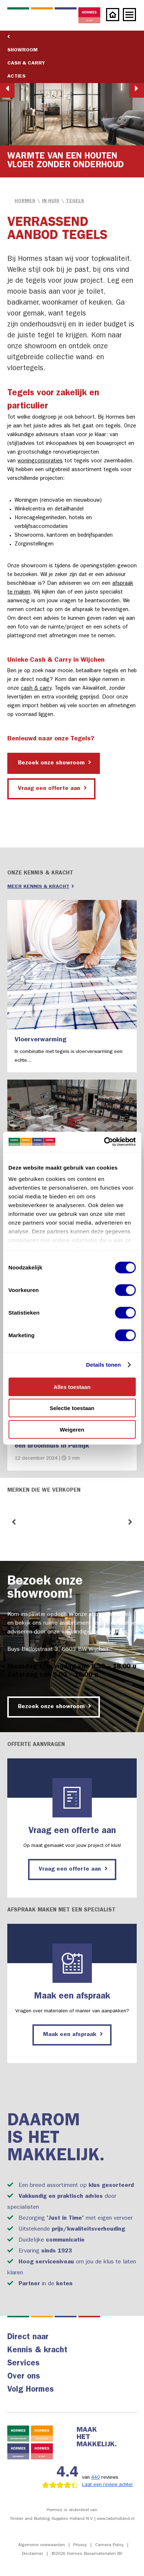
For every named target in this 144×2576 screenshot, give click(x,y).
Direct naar (27, 2338)
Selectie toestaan (72, 1408)
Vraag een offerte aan (52, 788)
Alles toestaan (72, 1386)
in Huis (50, 201)
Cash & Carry (26, 63)
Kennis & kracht (37, 2351)
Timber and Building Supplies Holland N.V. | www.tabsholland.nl (72, 2519)
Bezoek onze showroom (54, 762)
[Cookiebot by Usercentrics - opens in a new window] (104, 1142)
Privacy (80, 2545)
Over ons (23, 2377)
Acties (16, 76)
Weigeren (72, 1429)
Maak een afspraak (73, 2034)
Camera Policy (109, 2545)
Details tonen (103, 1365)
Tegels (75, 201)
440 (95, 2477)
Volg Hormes (30, 2390)
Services (23, 2364)
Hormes (25, 201)
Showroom (22, 50)
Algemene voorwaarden (41, 2545)
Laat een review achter (107, 2484)
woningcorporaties (40, 461)
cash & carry (36, 689)
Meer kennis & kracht (40, 886)
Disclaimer (32, 2554)
